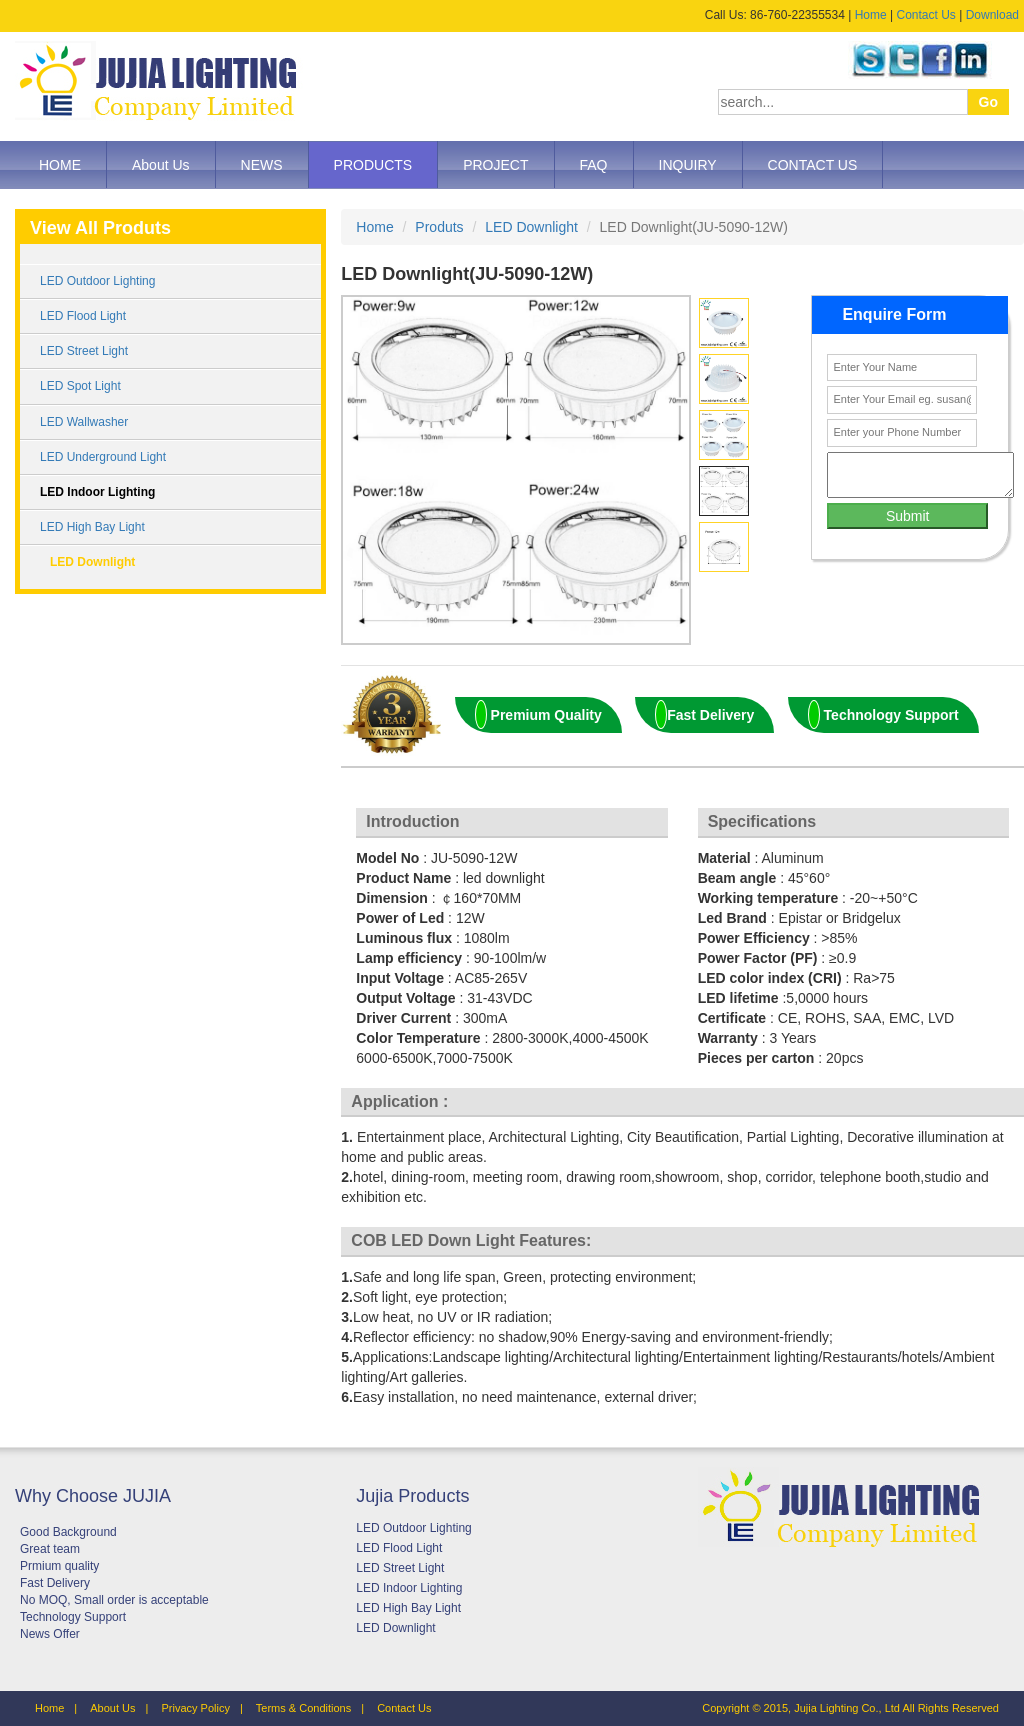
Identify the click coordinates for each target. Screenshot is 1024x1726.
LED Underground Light (103, 457)
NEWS (262, 165)
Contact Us (925, 15)
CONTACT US (813, 165)
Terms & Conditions (303, 1708)
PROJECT (495, 165)
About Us (161, 165)
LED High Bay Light (92, 527)
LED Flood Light (83, 316)
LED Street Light (84, 351)
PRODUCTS (373, 165)
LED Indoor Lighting (97, 492)
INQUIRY (688, 165)
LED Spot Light (80, 386)
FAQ (594, 165)
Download (992, 15)
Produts (439, 227)
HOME (60, 165)
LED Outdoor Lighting (97, 281)
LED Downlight (92, 562)
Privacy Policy (195, 1708)
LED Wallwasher (84, 422)
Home (871, 15)
